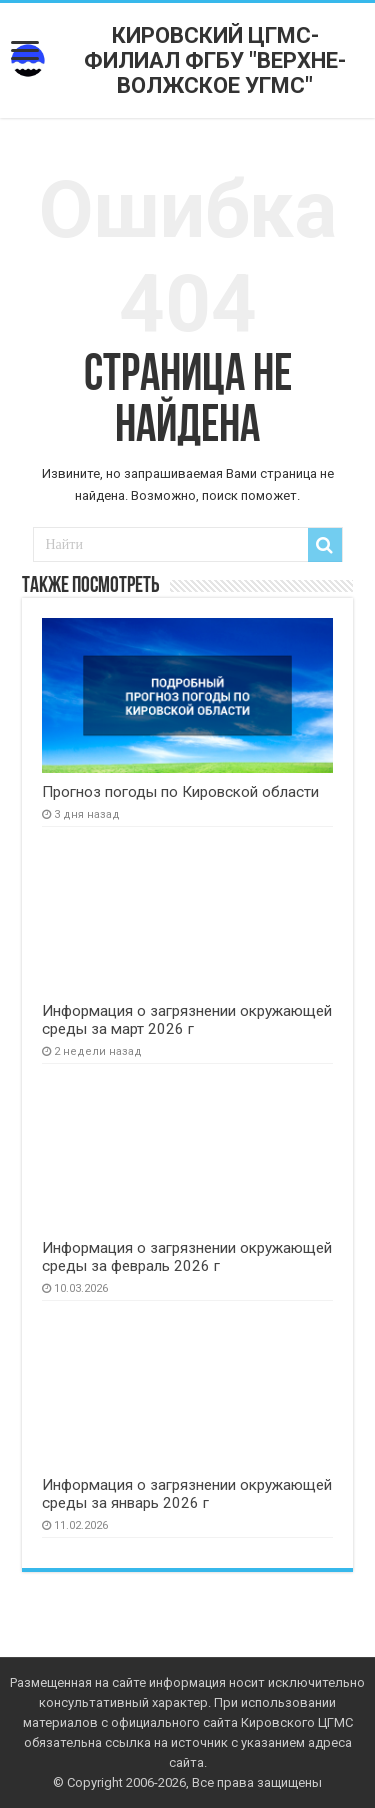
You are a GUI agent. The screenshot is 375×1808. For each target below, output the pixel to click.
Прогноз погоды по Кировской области (180, 792)
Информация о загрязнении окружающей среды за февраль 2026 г (187, 1257)
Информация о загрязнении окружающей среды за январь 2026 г (187, 1494)
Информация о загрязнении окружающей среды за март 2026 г (187, 1020)
